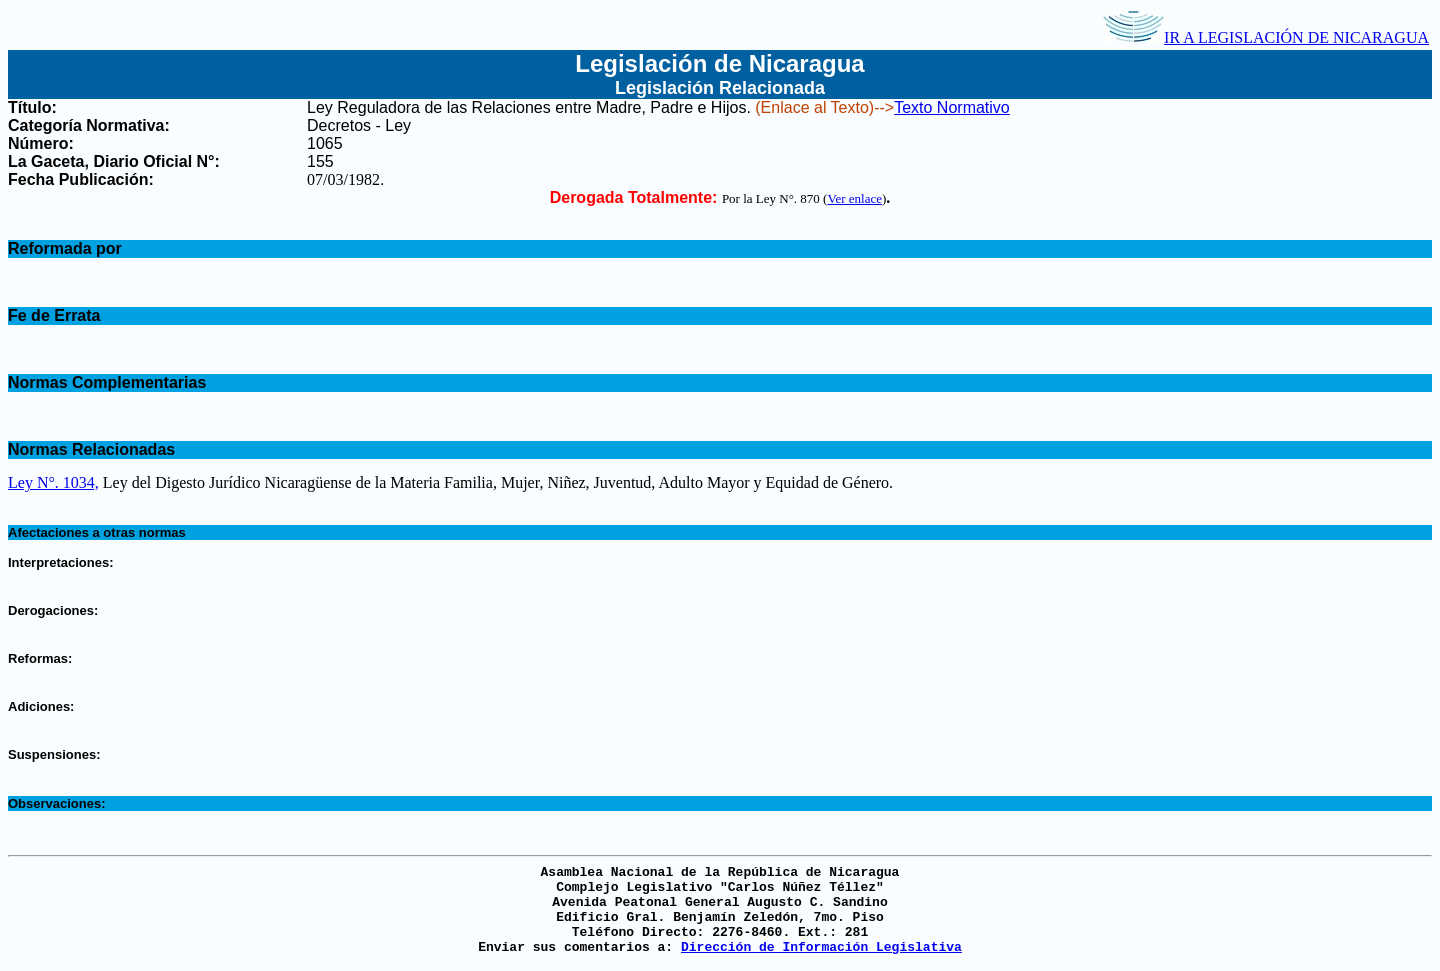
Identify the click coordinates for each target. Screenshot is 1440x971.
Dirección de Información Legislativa (821, 947)
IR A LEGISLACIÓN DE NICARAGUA (1266, 37)
